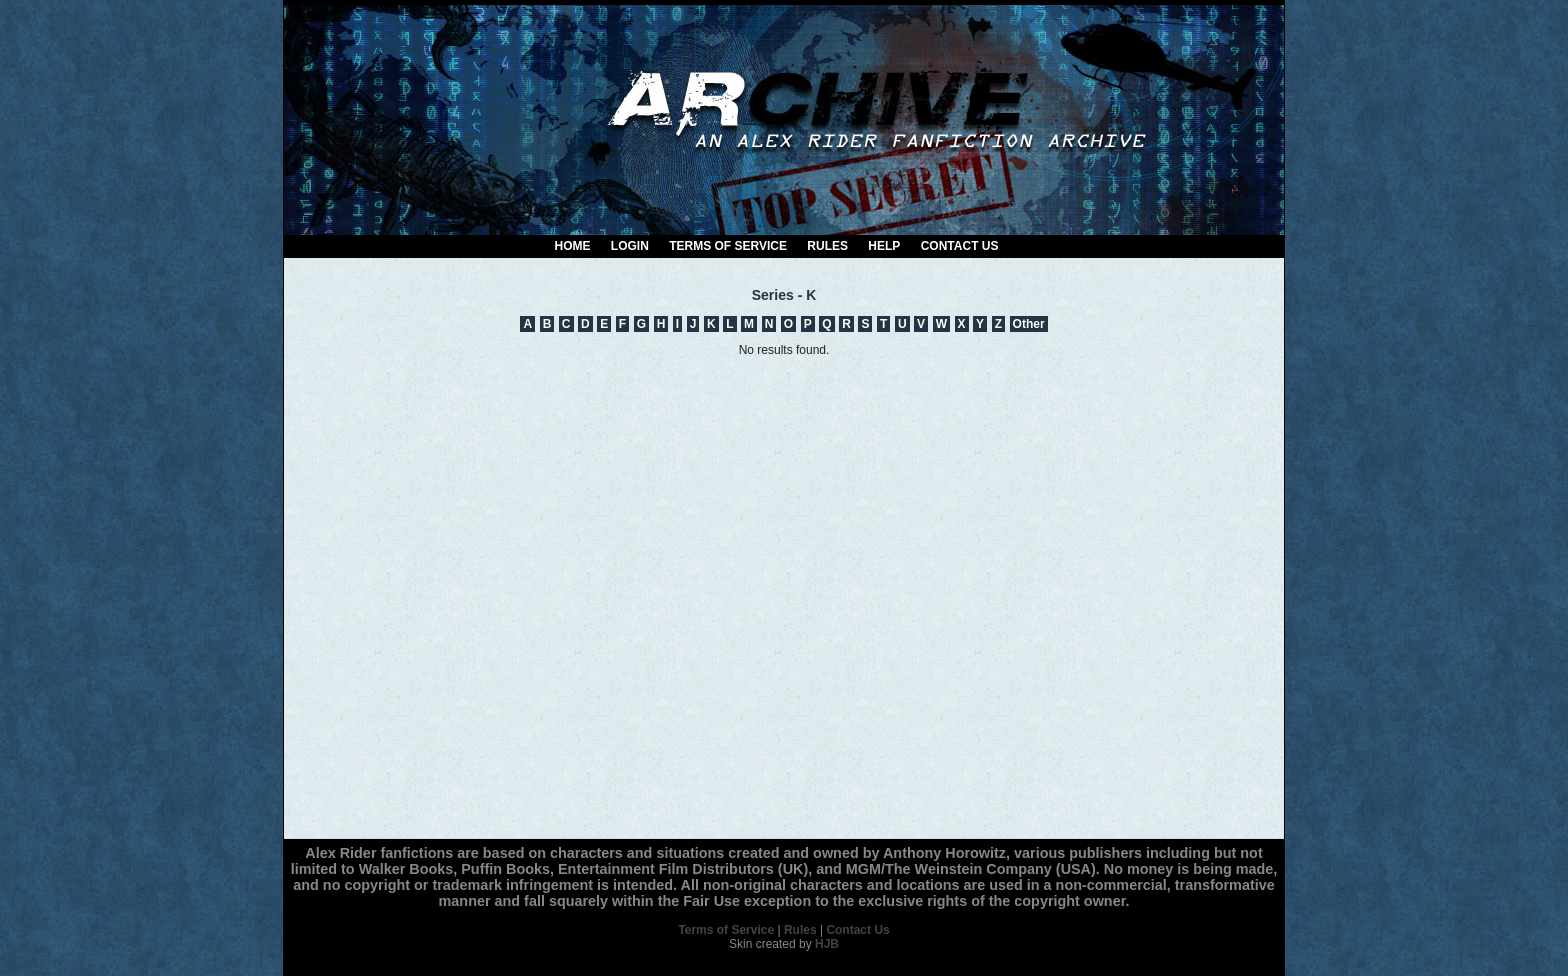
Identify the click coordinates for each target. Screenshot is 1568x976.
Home (573, 246)
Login (630, 246)
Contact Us (960, 246)
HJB (827, 944)
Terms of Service (728, 246)
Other (1029, 324)
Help (884, 246)
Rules (827, 246)
